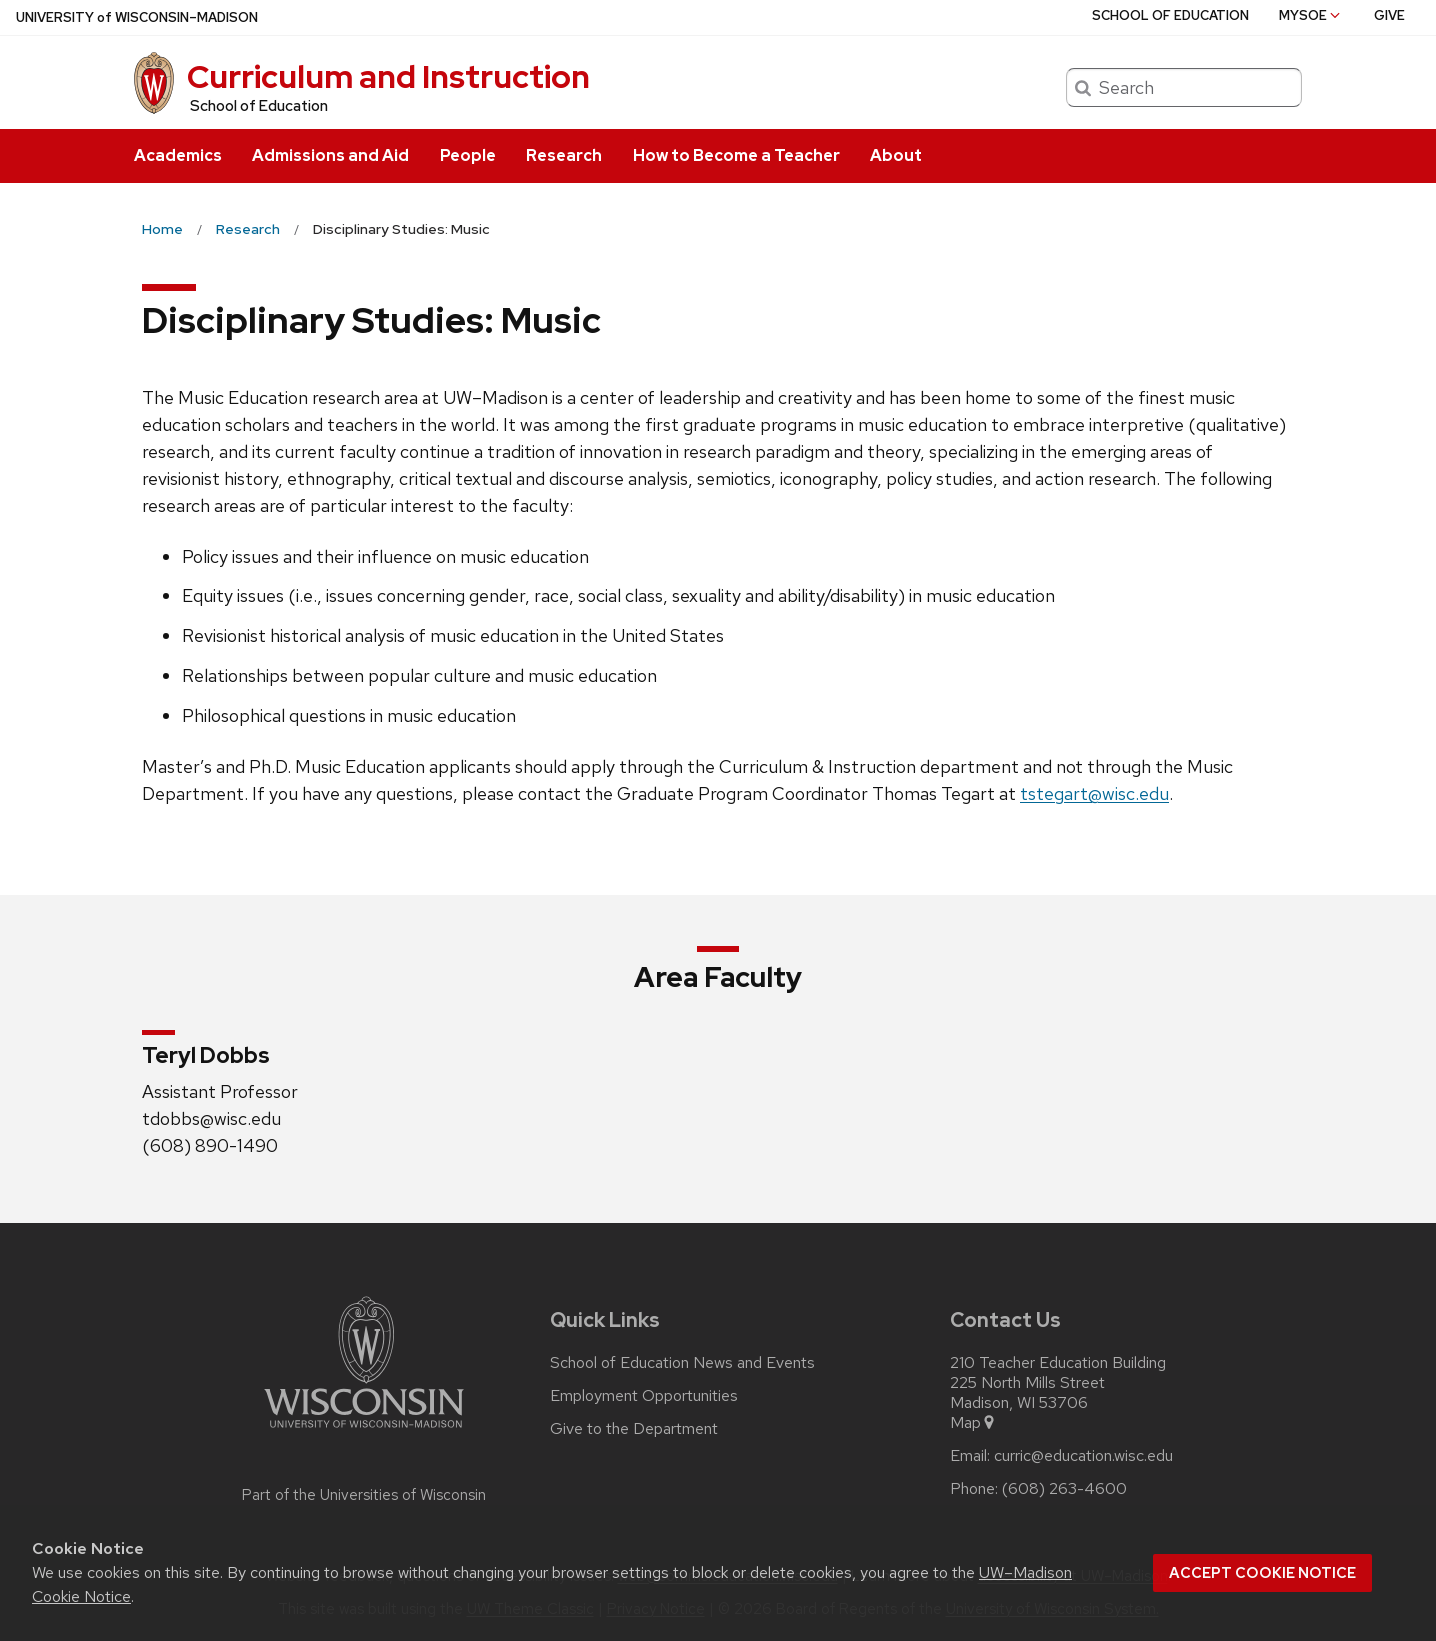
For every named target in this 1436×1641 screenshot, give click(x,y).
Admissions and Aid (330, 155)
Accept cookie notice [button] (1262, 1573)
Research (564, 155)
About (896, 155)
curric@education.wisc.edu (1083, 1456)
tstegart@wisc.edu (1094, 793)
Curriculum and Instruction (388, 76)
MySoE (1311, 15)
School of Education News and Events (682, 1363)
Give (1389, 15)
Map (973, 1423)
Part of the (364, 1495)
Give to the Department (634, 1429)
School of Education (259, 106)
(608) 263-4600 (1064, 1489)
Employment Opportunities (644, 1396)
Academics (178, 155)
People (468, 155)
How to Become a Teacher (736, 155)
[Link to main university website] (364, 1431)
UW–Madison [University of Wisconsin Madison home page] (137, 17)
